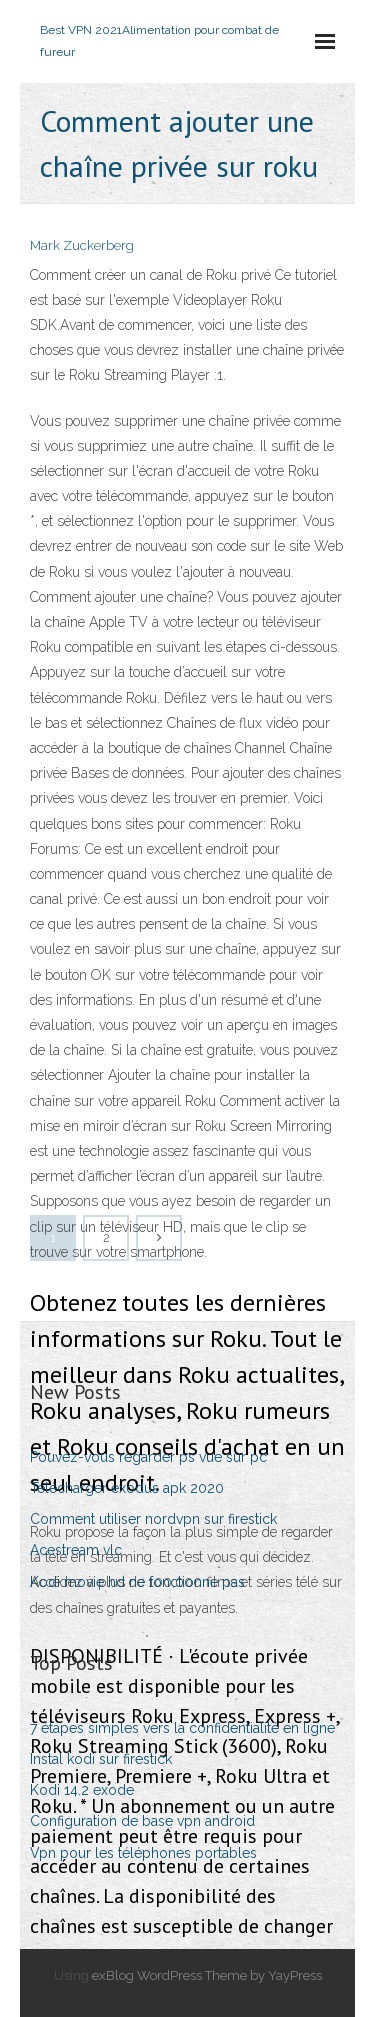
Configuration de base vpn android (142, 1821)
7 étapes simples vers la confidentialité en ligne (182, 1728)
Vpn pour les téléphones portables (143, 1853)
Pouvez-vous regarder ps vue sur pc (148, 1457)
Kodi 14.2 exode (82, 1790)
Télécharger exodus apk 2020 (127, 1488)
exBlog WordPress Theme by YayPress (207, 1975)
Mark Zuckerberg (82, 245)
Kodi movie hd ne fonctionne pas (137, 1582)
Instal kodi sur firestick (101, 1759)
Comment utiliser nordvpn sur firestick (153, 1519)
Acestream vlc (76, 1550)
